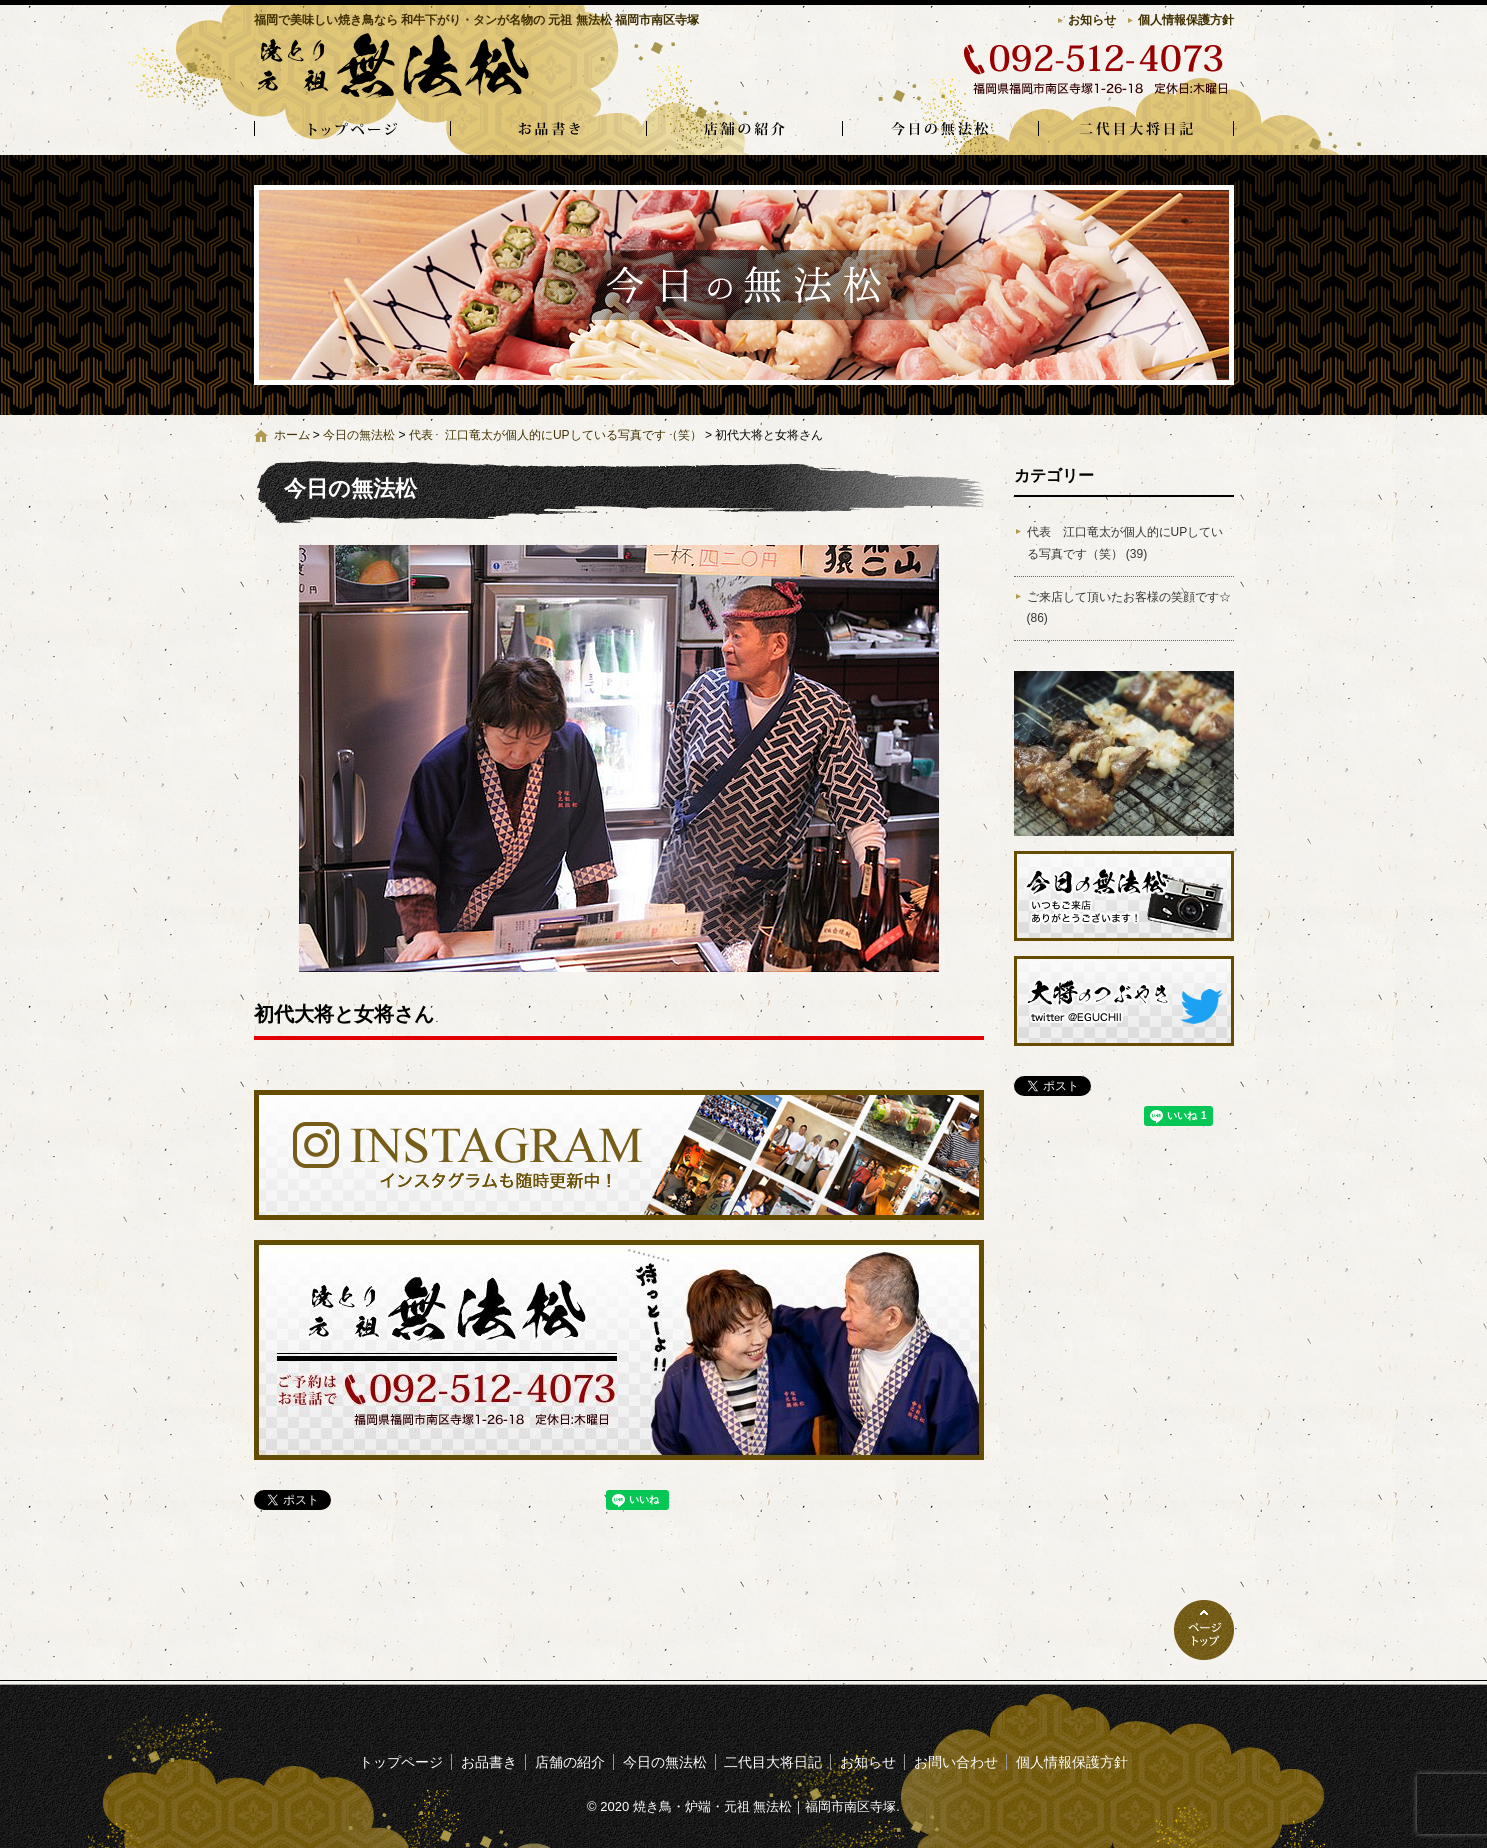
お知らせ (1092, 20)
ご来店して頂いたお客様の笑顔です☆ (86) (1129, 608)
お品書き (548, 130)
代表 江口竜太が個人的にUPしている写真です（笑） (555, 435)
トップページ (352, 130)
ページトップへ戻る (1204, 1630)
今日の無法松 (940, 130)
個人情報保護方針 (1186, 20)
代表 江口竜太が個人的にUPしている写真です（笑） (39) (1125, 543)
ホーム (292, 435)
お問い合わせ (956, 1762)
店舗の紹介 (744, 130)
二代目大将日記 (1136, 130)
